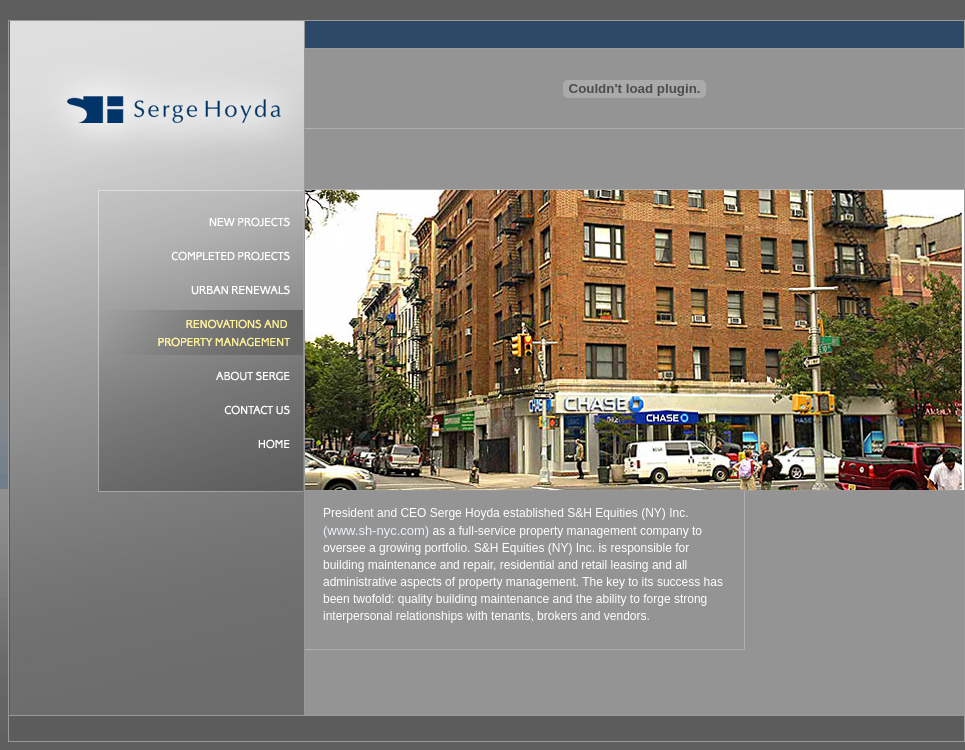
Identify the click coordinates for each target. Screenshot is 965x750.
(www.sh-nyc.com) (376, 530)
